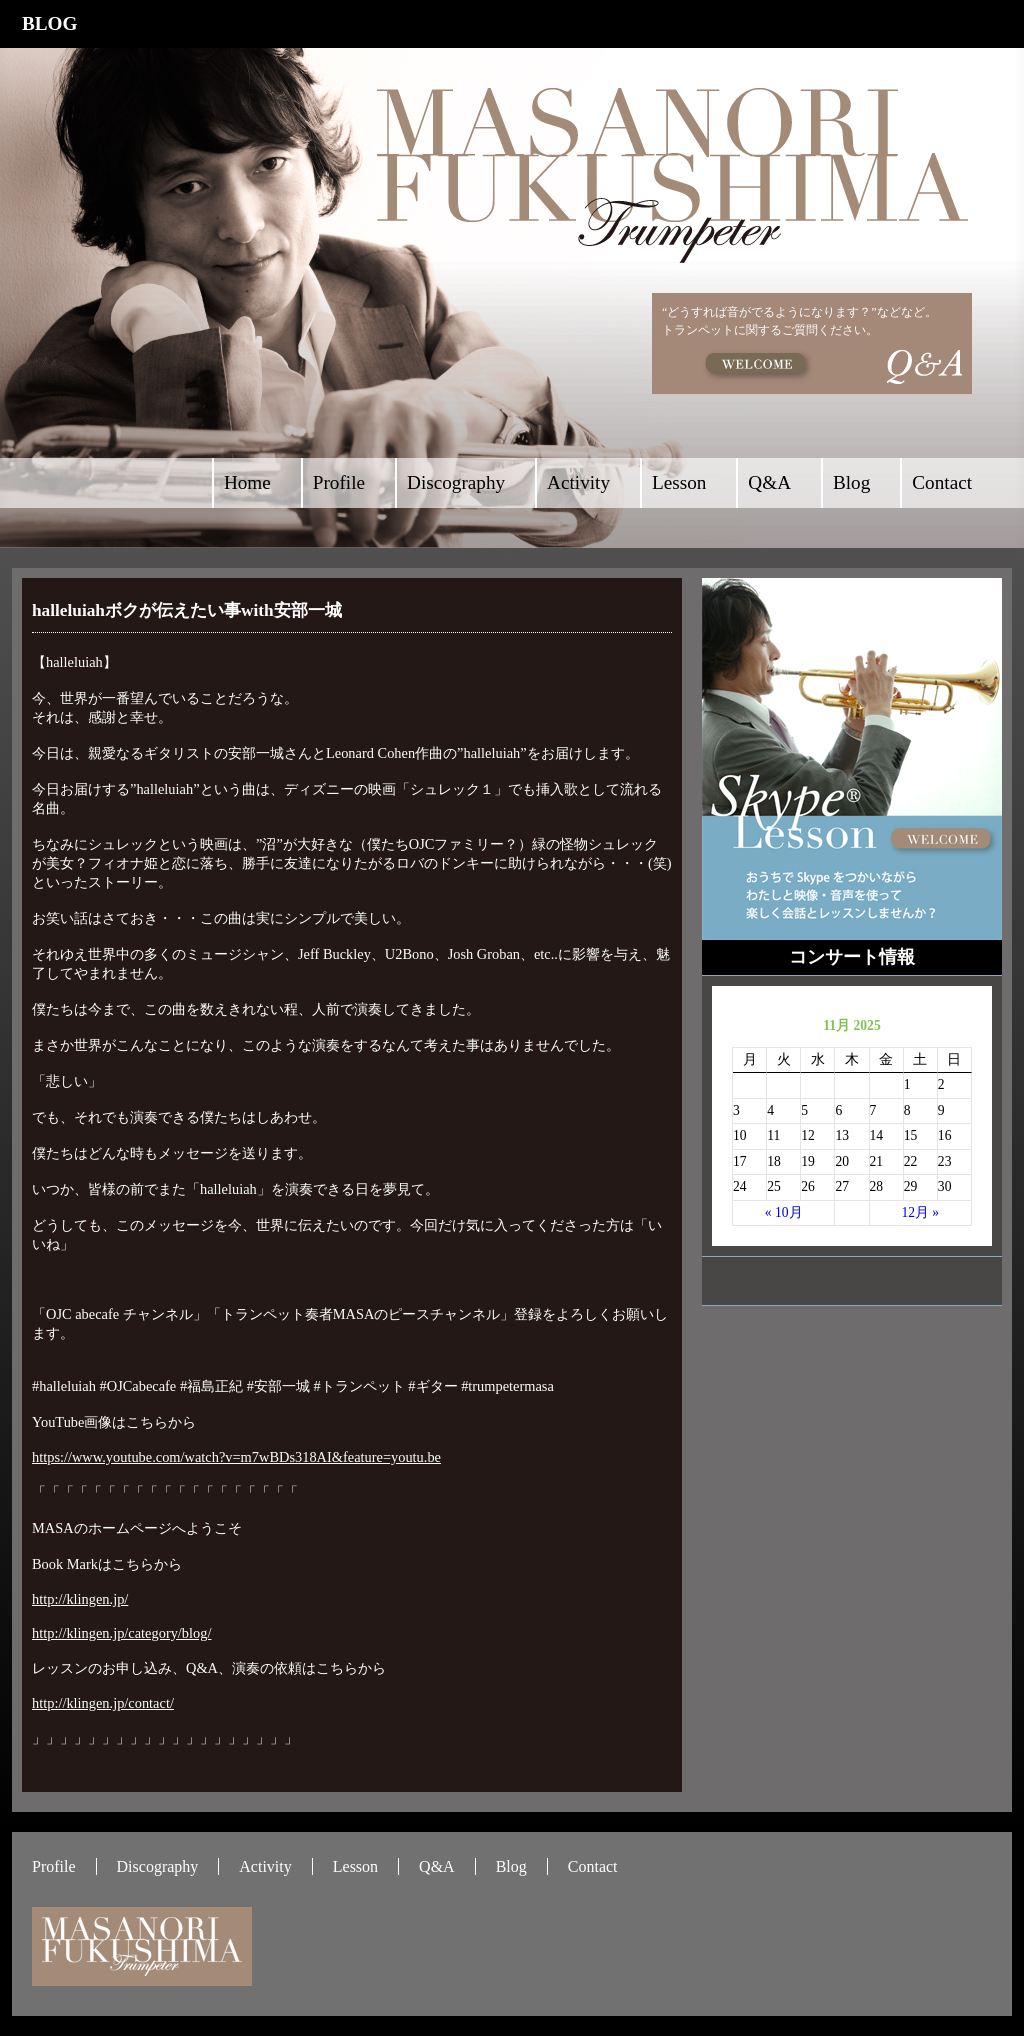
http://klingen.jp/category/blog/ (121, 1633)
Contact (942, 482)
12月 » (920, 1212)
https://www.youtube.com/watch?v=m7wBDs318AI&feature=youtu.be (236, 1457)
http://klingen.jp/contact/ (103, 1703)
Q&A (769, 482)
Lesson (679, 482)
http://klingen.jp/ (80, 1599)
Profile (339, 482)
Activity (578, 482)
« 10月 (784, 1212)
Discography (456, 482)
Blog (851, 482)
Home (247, 482)
